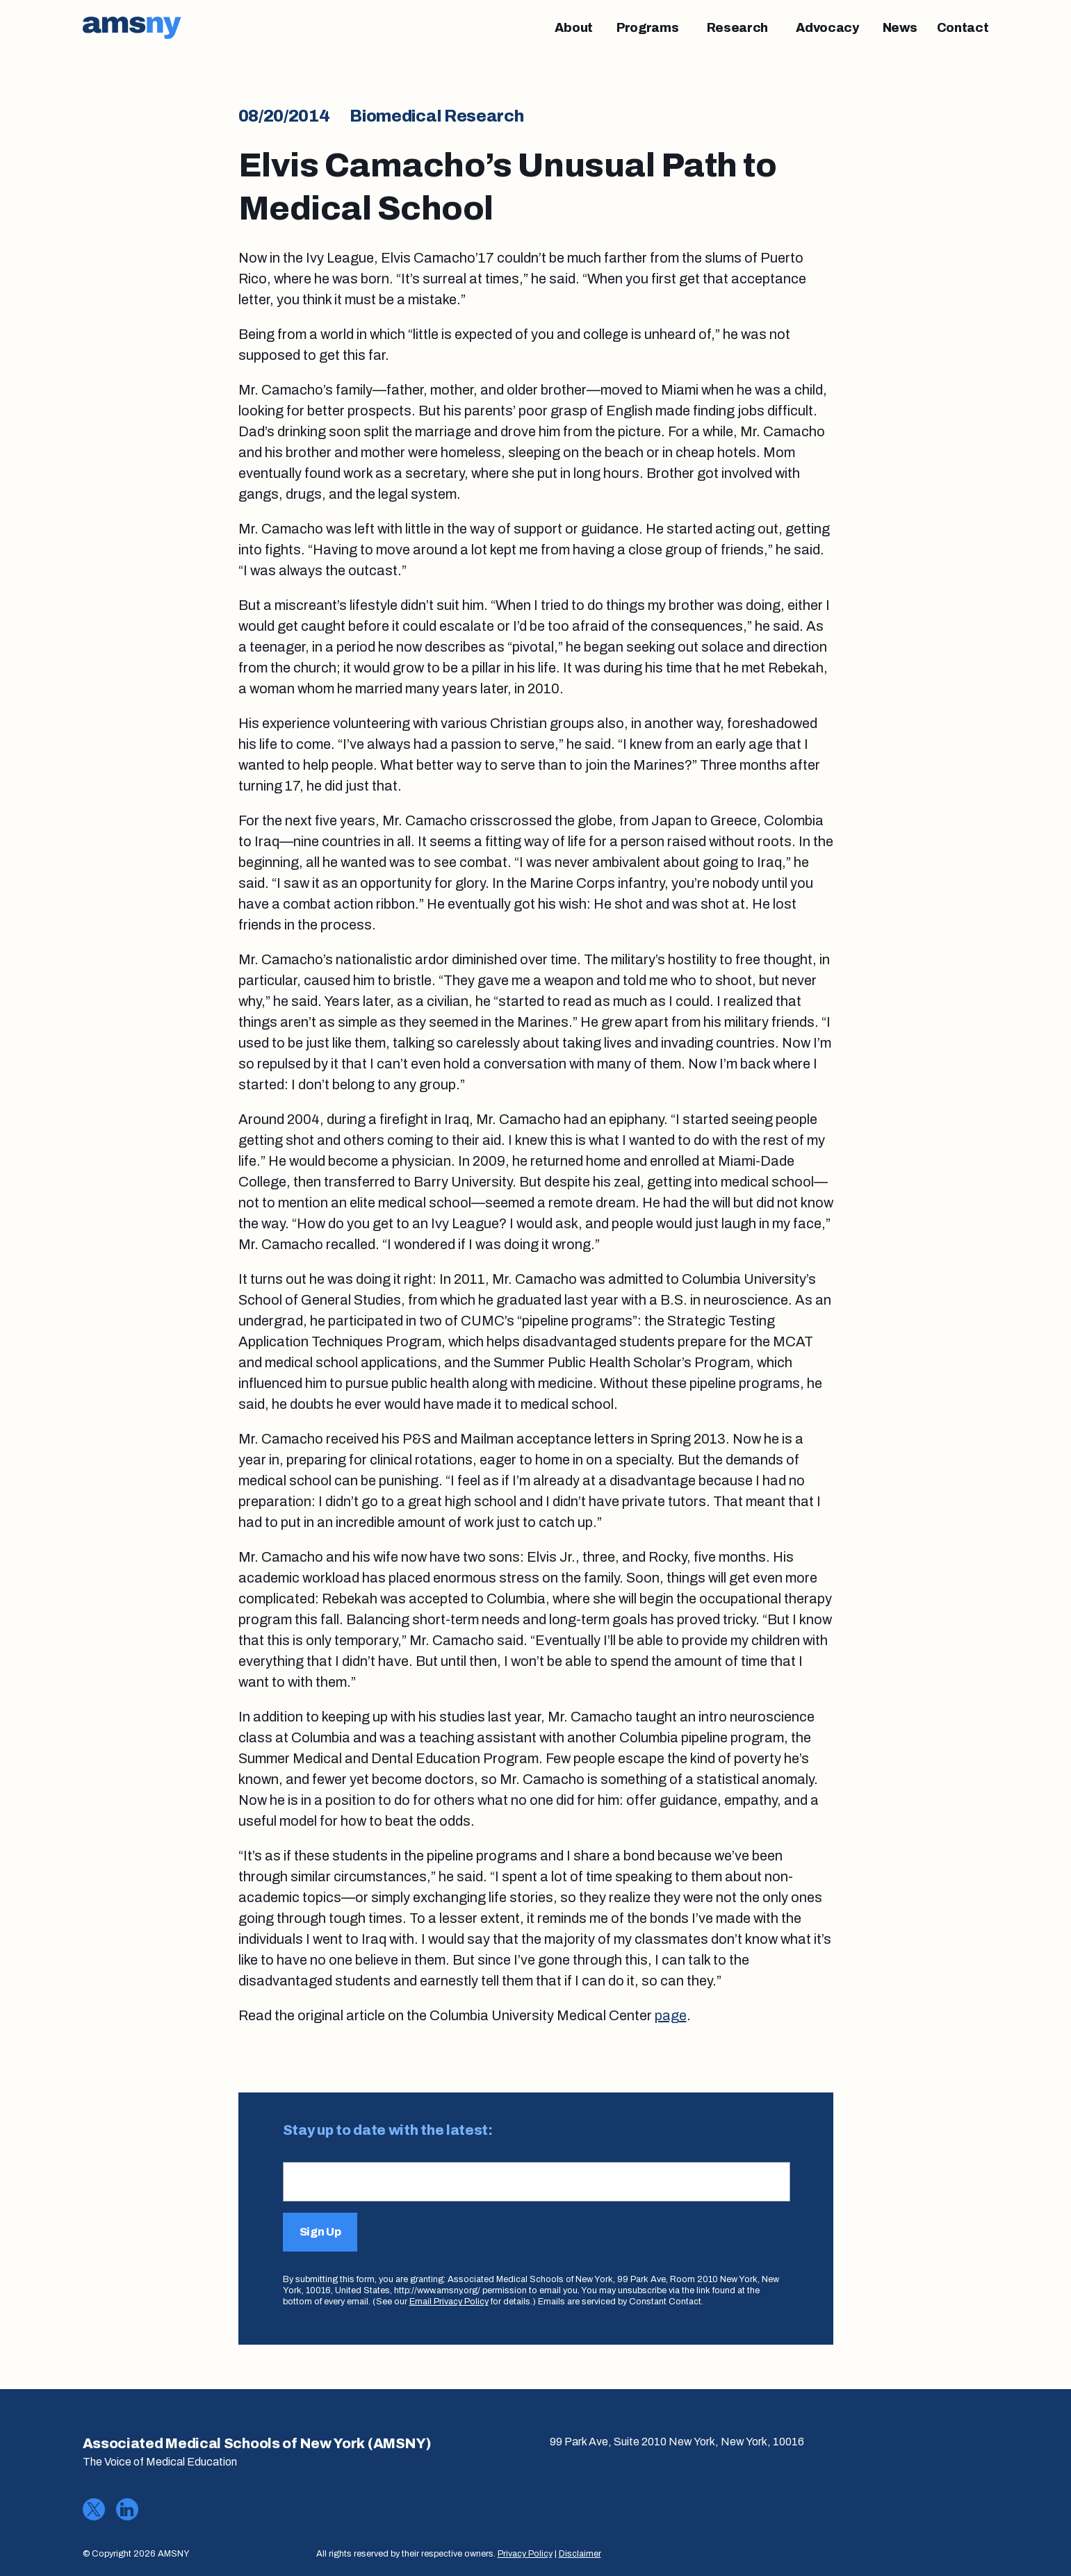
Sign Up (320, 2232)
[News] (900, 28)
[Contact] (963, 28)
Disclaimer (580, 2554)
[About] (574, 28)
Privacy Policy (525, 2554)
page (671, 2015)
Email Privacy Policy (449, 2301)
